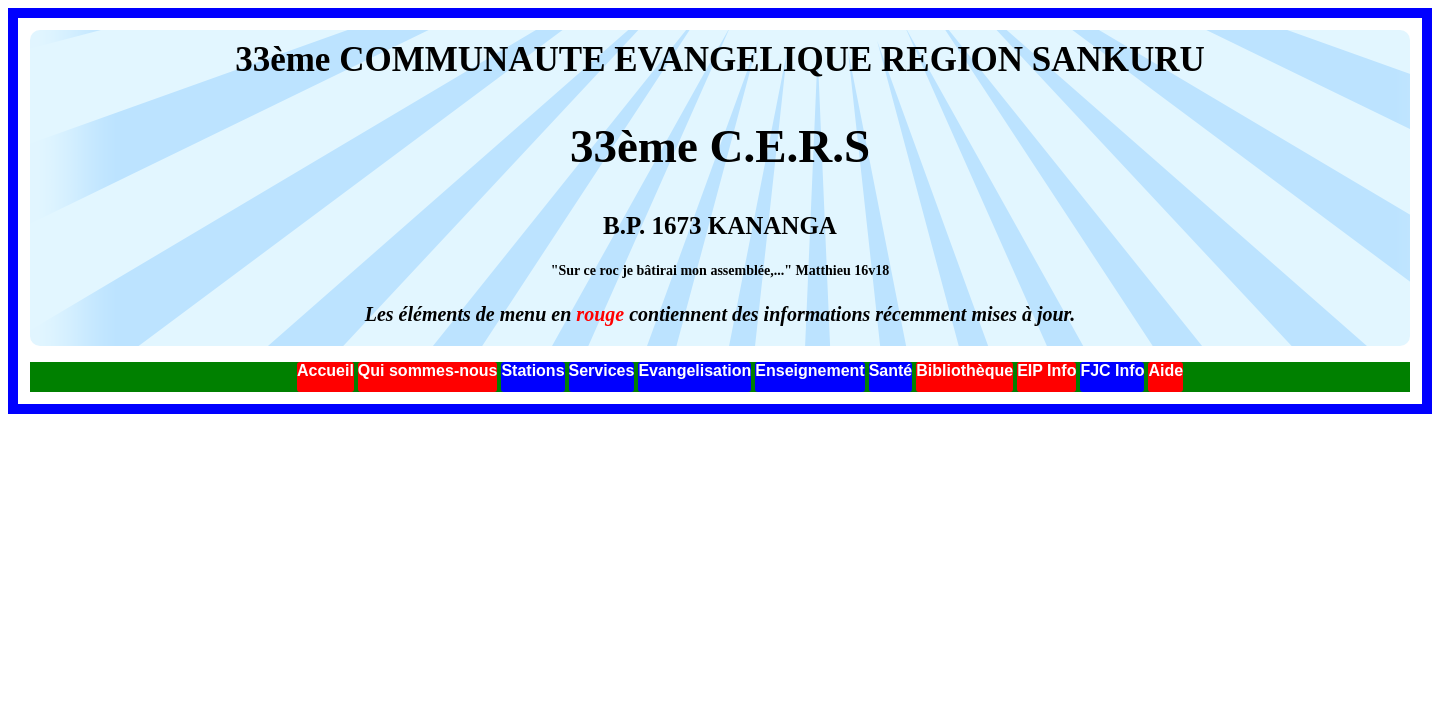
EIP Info (1046, 370)
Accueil (325, 370)
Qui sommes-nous (428, 370)
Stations (532, 370)
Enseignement (809, 370)
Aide (1165, 370)
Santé (891, 370)
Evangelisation (694, 370)
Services (602, 370)
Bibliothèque (964, 370)
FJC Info (1112, 370)
